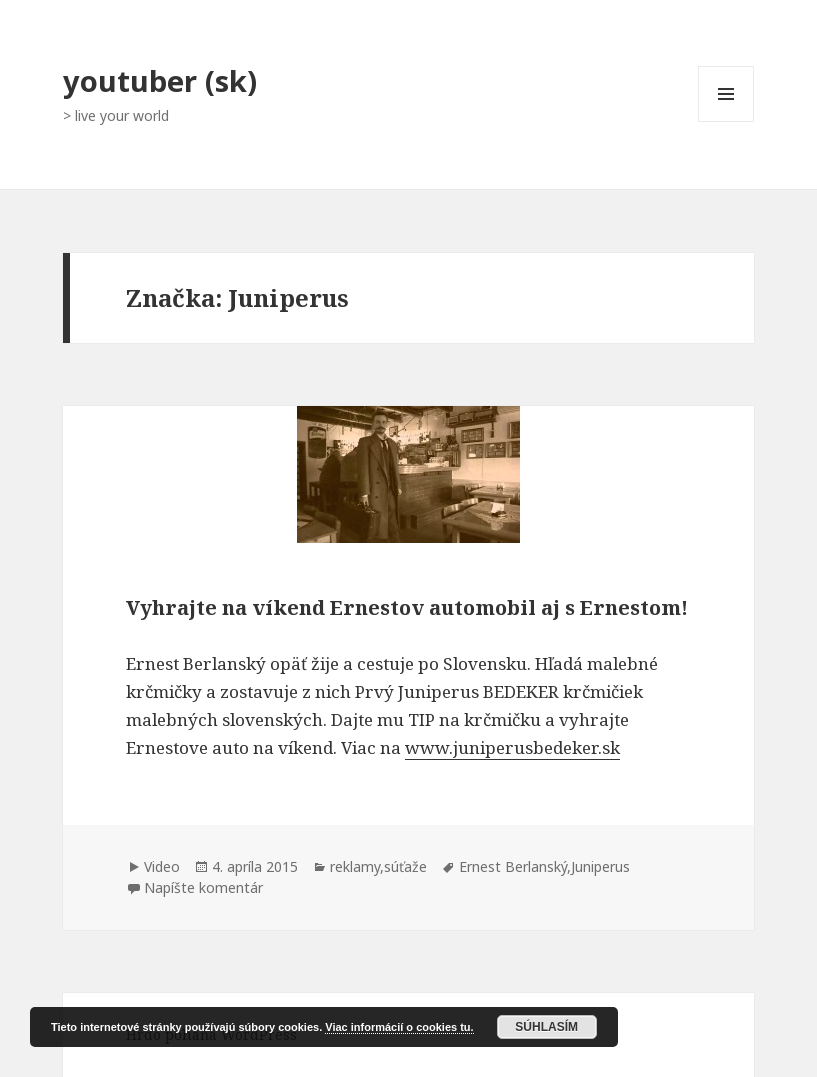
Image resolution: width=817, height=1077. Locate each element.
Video (162, 866)
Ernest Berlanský (513, 866)
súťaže (405, 866)
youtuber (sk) (160, 80)
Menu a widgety (726, 121)
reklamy (355, 866)
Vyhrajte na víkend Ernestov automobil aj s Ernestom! (407, 607)
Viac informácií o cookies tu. (399, 1027)
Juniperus (600, 866)
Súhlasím (546, 1027)
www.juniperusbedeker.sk (512, 747)
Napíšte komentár (203, 887)
